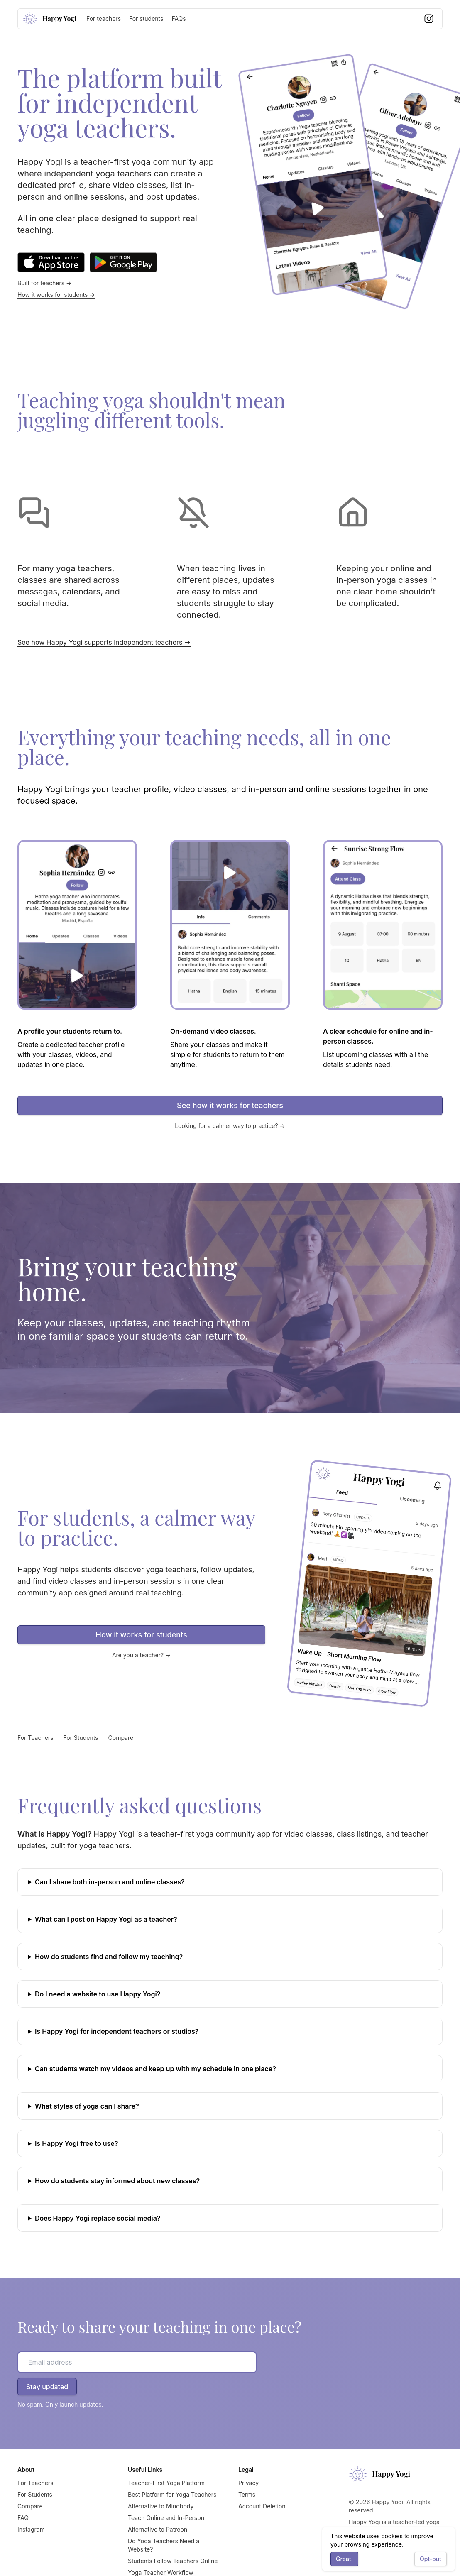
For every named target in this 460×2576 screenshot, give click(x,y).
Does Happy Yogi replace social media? (98, 2218)
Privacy (248, 2482)
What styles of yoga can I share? (87, 2106)
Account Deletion (262, 2506)
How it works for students (141, 1634)
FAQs (178, 18)
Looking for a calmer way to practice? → (230, 1125)
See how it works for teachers (230, 1105)
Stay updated (47, 2387)
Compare (121, 1737)
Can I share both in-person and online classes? (110, 1882)
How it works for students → (56, 294)
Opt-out (430, 2558)
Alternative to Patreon (157, 2529)
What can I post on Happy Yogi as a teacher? (106, 1919)
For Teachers (35, 1737)
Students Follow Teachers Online (173, 2560)
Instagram (31, 2529)
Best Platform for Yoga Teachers (172, 2494)
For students (146, 18)
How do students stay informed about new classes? (117, 2181)
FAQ (23, 2517)
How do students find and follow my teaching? (109, 1956)
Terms (246, 2494)
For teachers (103, 18)
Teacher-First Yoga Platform (166, 2482)
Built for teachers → (44, 282)
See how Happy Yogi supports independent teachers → (104, 642)
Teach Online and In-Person (166, 2517)
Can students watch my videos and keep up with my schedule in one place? (155, 2069)
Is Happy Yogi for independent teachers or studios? (117, 2031)
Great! (344, 2558)
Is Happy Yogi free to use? (76, 2143)
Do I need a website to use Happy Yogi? (97, 1994)
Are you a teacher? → (141, 1655)
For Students (81, 1737)
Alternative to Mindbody (160, 2506)
